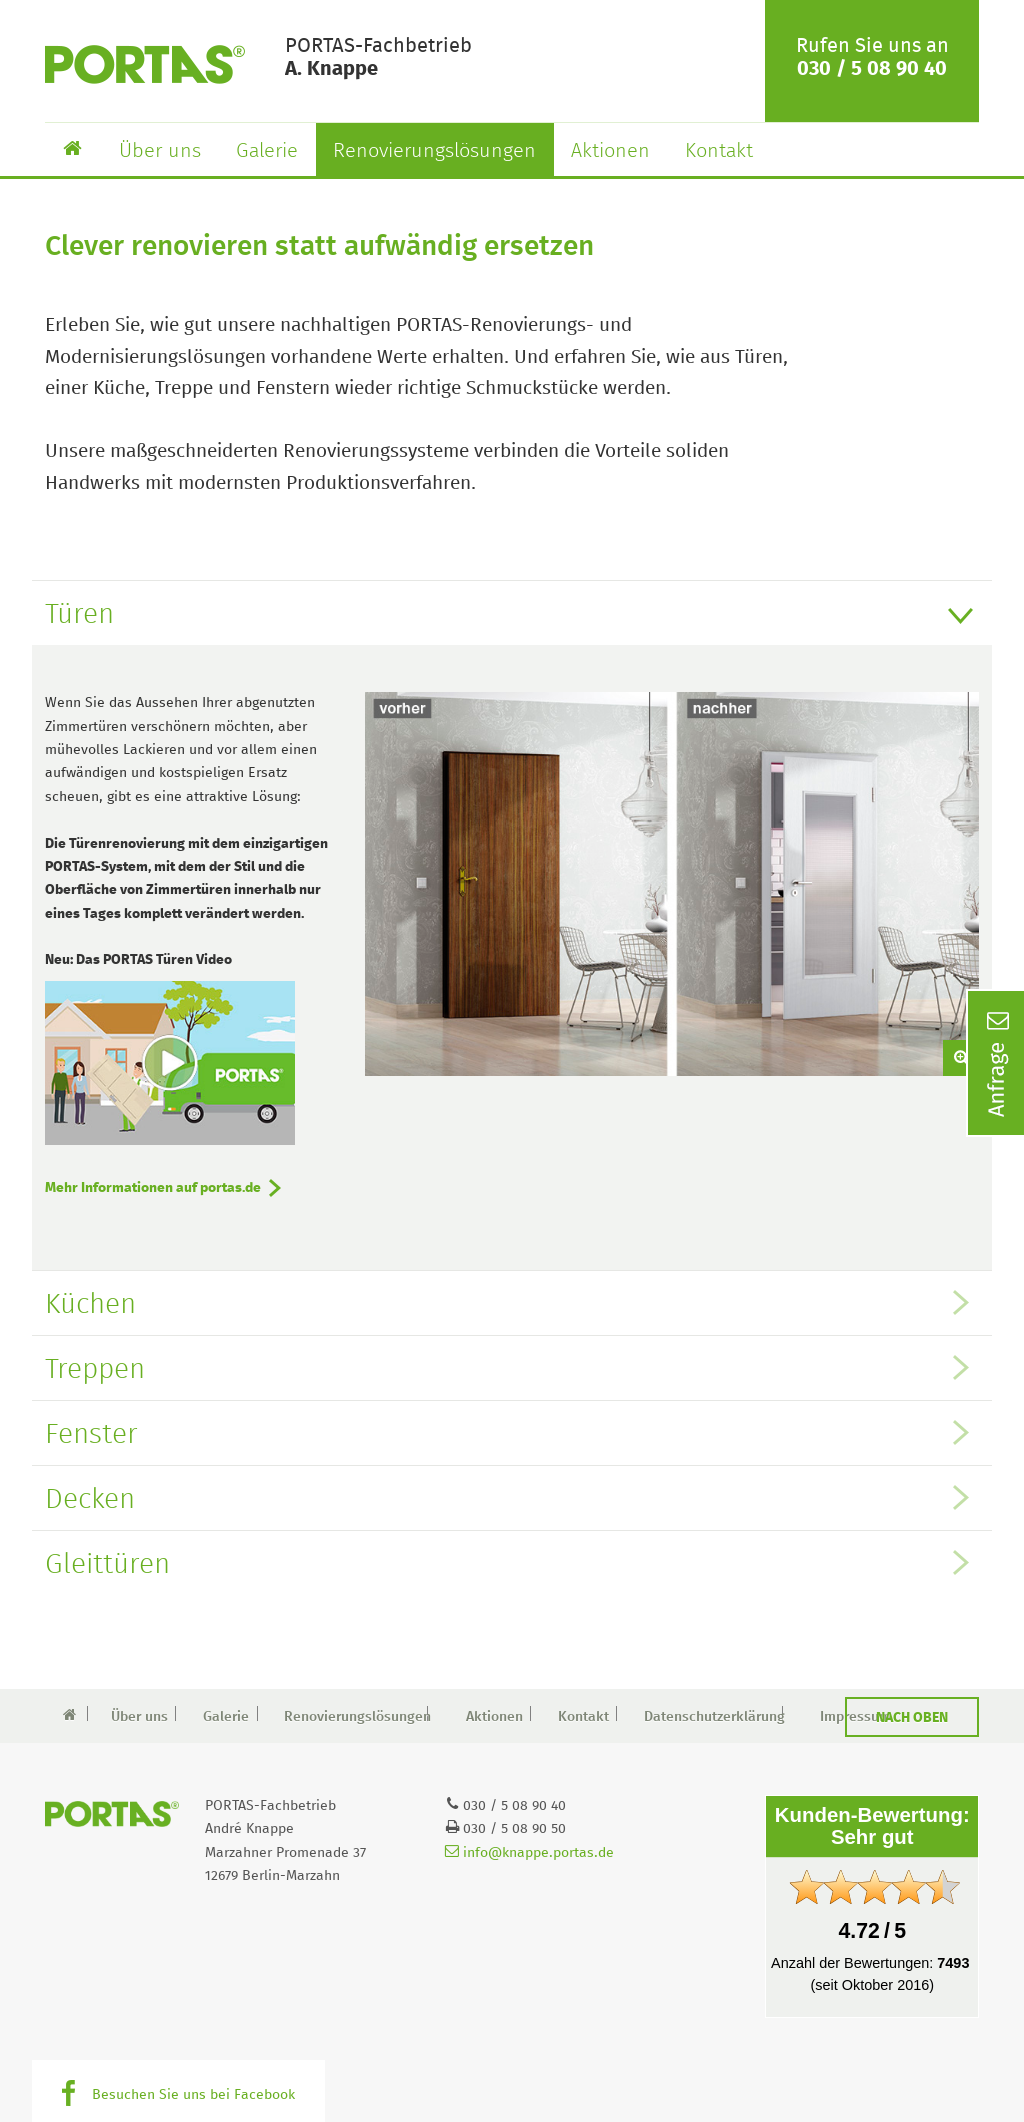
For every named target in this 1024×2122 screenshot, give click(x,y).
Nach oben (912, 1718)
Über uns (160, 151)
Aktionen (610, 151)
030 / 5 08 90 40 (872, 69)
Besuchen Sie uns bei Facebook (193, 2095)
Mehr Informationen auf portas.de (153, 1188)
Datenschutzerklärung (708, 1717)
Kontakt (719, 151)
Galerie (267, 151)
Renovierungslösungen (434, 151)
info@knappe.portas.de (529, 1853)
